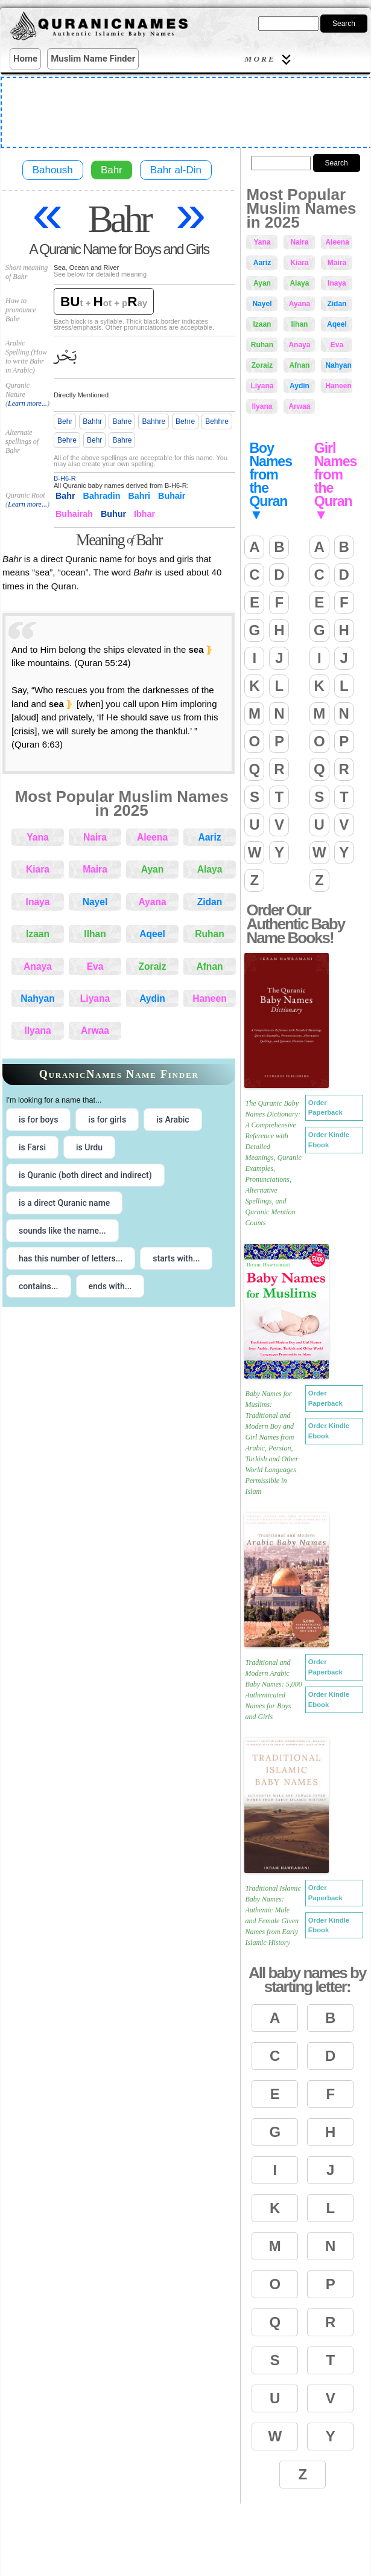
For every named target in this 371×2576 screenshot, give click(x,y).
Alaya (210, 869)
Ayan (152, 869)
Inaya (38, 902)
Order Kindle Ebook (328, 1140)
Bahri (139, 496)
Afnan (209, 966)
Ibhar (144, 514)
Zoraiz (152, 966)
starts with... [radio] (176, 1258)
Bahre (122, 421)
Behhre (217, 421)
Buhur (113, 514)
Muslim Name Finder (93, 58)
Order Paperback (325, 1108)
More (269, 59)
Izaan (37, 934)
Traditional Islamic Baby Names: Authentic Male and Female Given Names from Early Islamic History (272, 1915)
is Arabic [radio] (172, 1119)
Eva (95, 966)
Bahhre (153, 421)
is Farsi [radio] (32, 1147)
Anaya (38, 966)
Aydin (152, 998)
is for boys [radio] (38, 1119)
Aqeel (152, 934)
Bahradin (102, 496)
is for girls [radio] (107, 1119)
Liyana (95, 998)
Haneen (209, 998)
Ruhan (209, 934)
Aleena (152, 837)
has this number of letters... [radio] (70, 1258)
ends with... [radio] (110, 1286)
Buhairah (74, 514)
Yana (37, 837)
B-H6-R (65, 478)
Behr (64, 421)
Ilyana (37, 1030)
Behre (185, 421)
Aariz (209, 837)
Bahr (111, 170)
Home (25, 58)
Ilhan (95, 934)
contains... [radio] (39, 1286)
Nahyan (37, 998)
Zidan (210, 902)
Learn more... (27, 403)
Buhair (171, 496)
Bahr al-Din (175, 170)
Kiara (37, 869)
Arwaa (95, 1030)
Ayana (152, 902)
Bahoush (53, 170)
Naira (95, 837)
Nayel (95, 902)
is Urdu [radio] (89, 1147)
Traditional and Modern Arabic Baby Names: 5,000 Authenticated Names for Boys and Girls (273, 1689)
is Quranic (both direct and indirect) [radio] (85, 1175)
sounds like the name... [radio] (62, 1230)
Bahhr (92, 421)
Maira (95, 869)
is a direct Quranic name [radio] (64, 1203)
